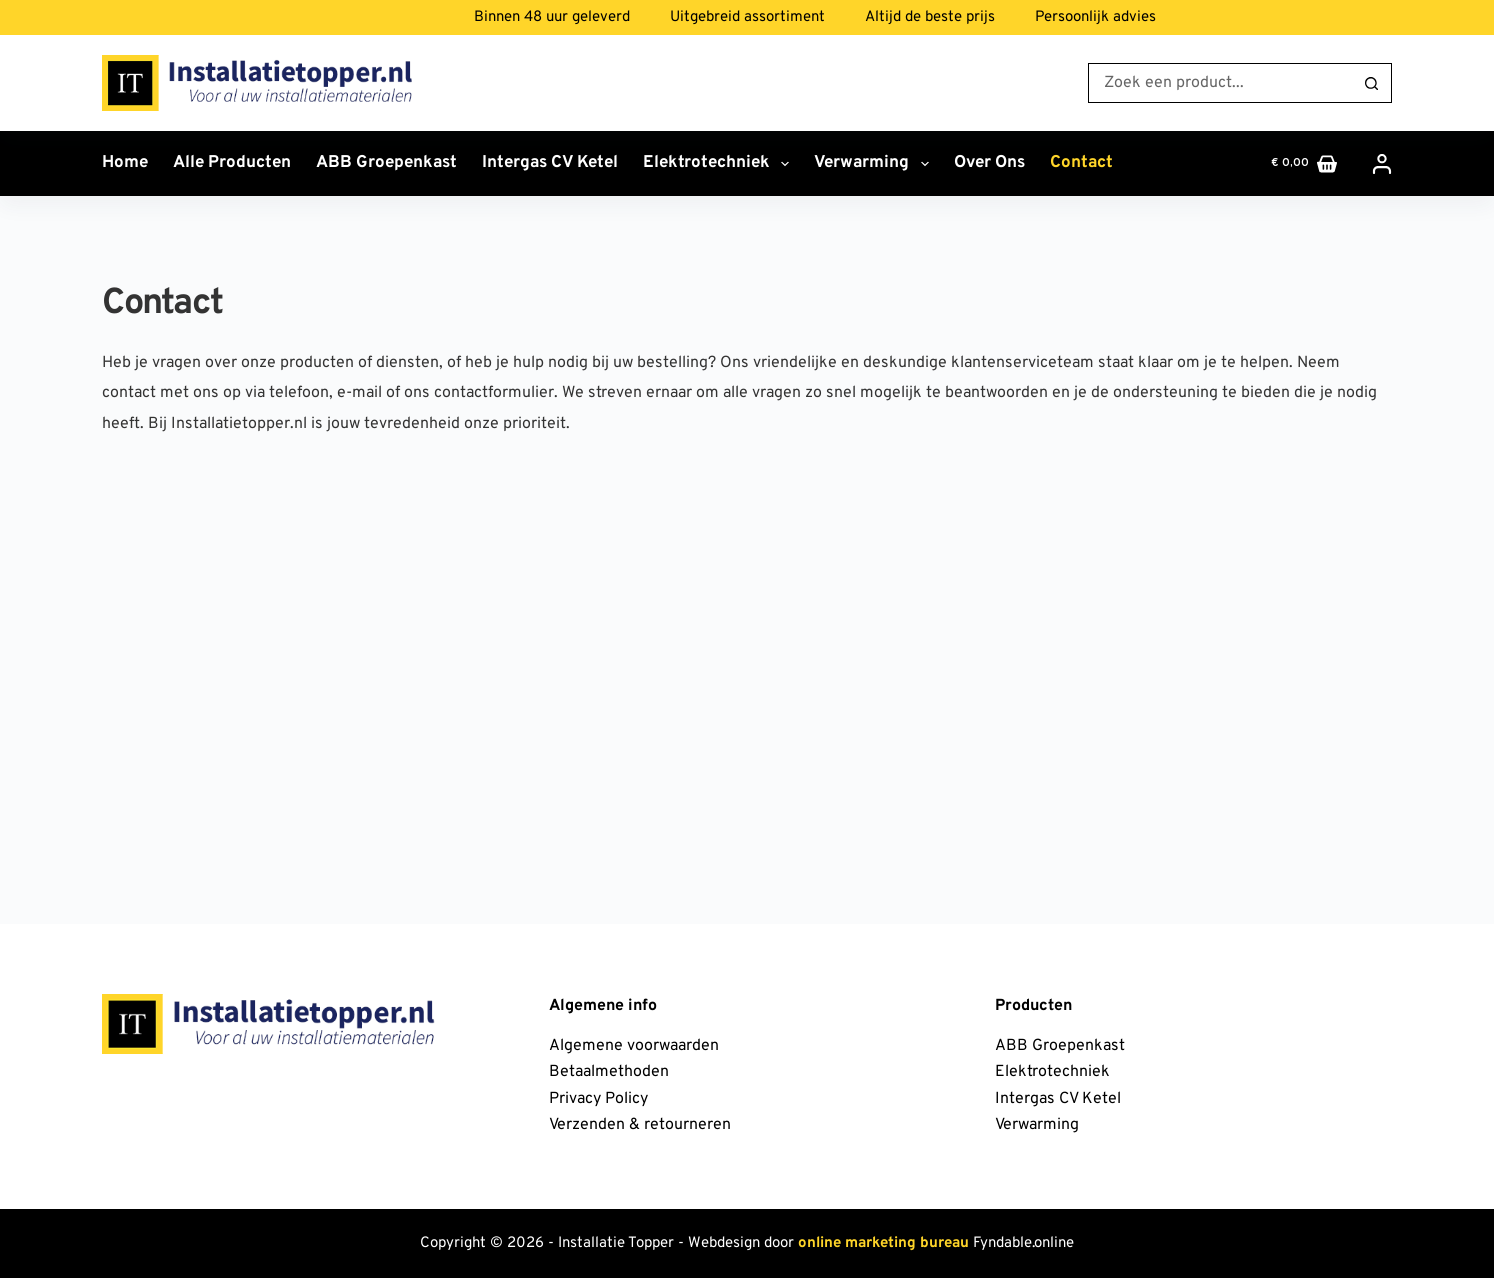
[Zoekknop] (1372, 83)
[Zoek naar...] (1220, 83)
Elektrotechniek (720, 164)
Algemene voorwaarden (634, 1046)
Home (125, 163)
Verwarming (875, 164)
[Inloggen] (1382, 164)
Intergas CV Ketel (550, 163)
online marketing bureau (883, 1243)
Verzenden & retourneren (640, 1125)
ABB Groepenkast (386, 163)
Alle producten (232, 163)
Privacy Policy (598, 1099)
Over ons (989, 163)
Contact (1081, 163)
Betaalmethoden (609, 1072)
